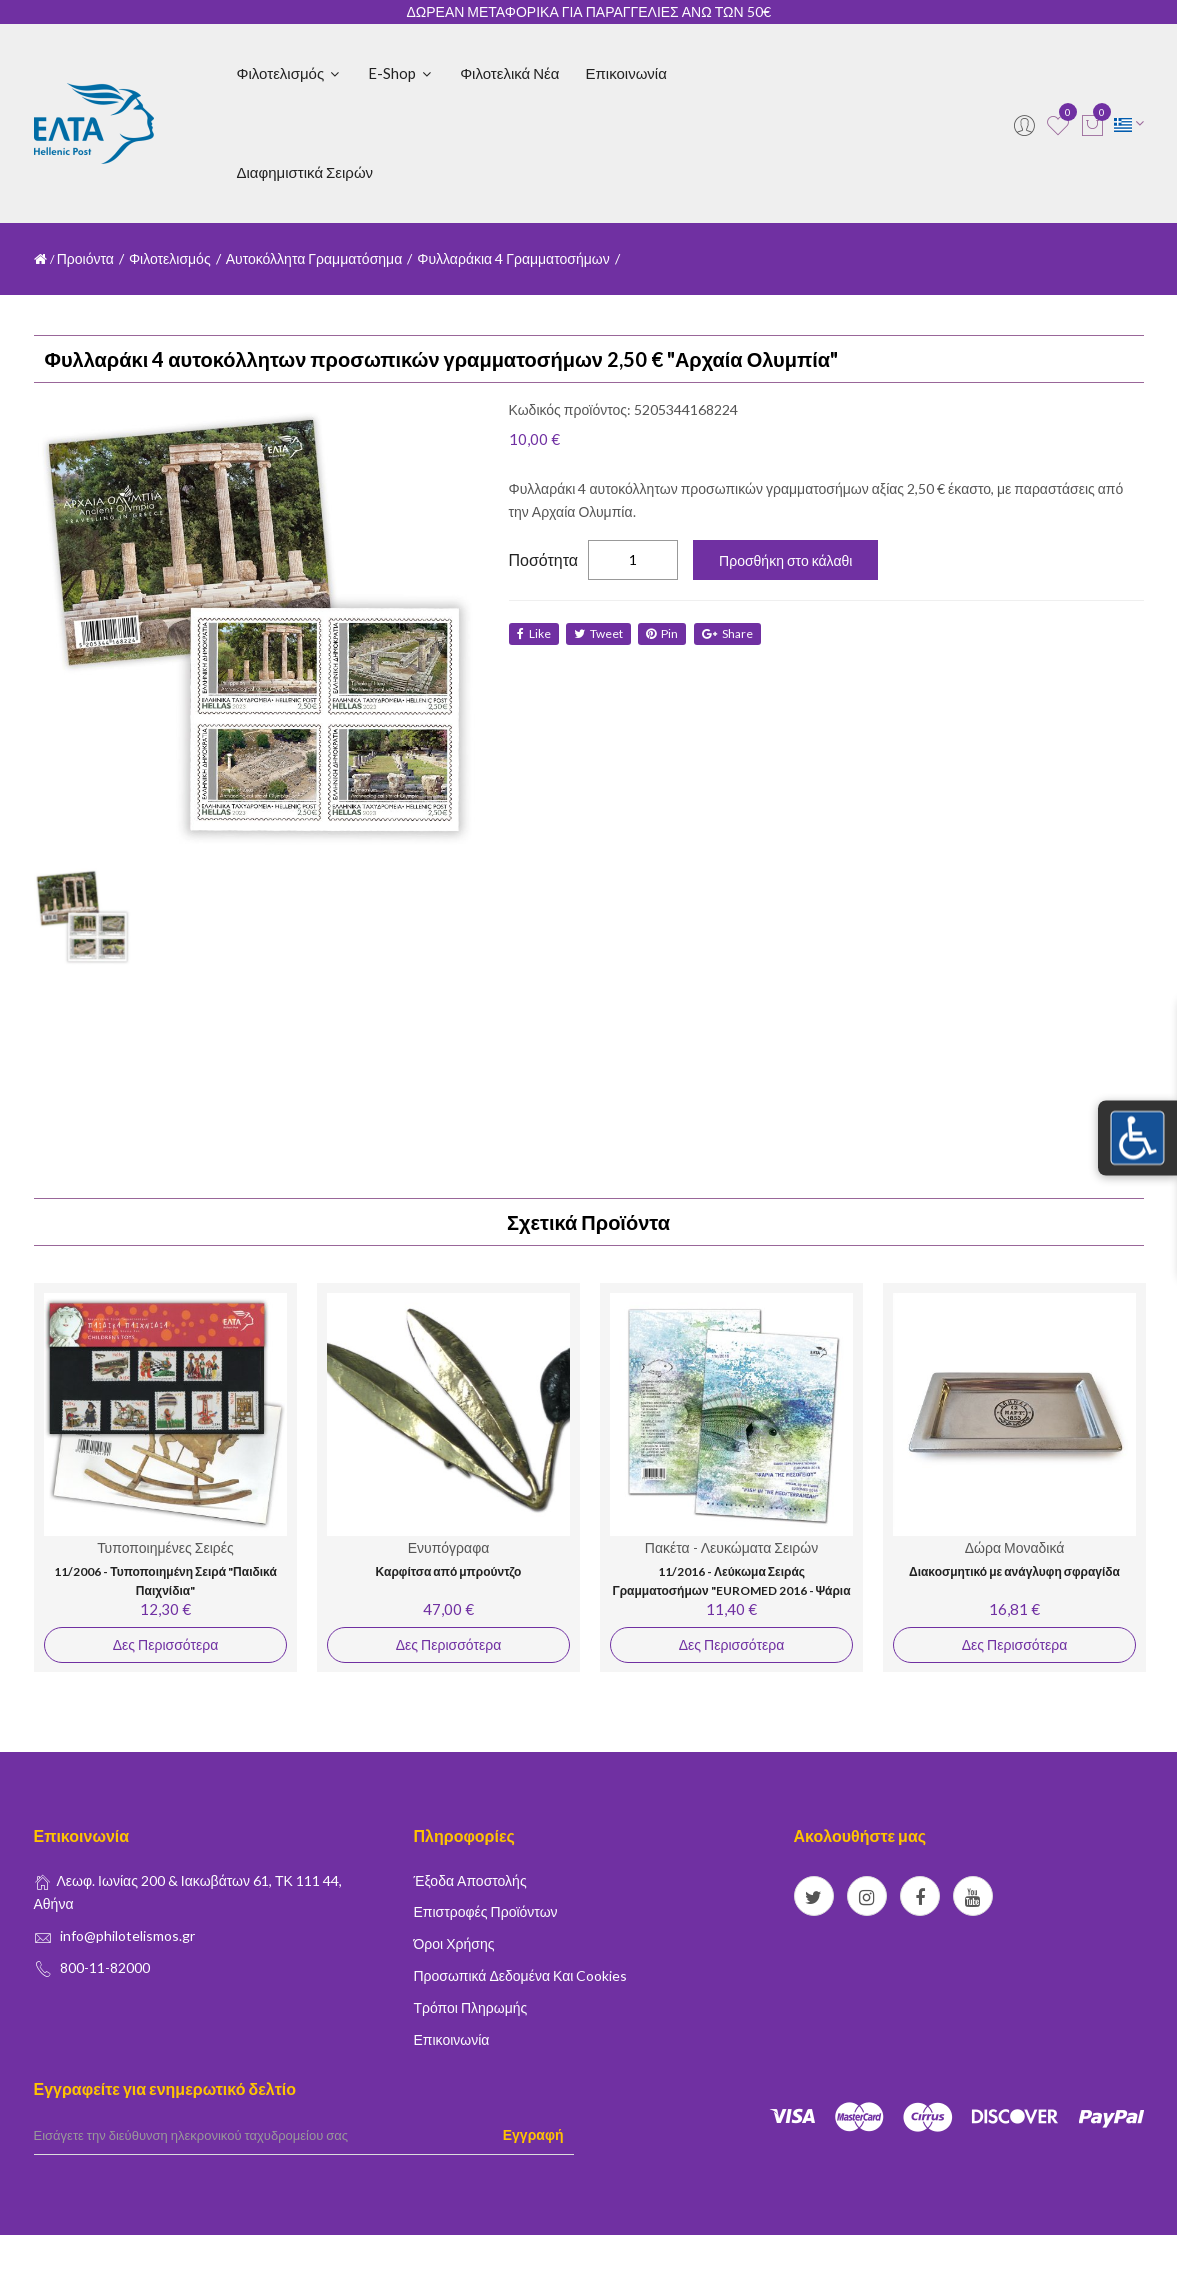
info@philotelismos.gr (127, 1935)
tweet (600, 633)
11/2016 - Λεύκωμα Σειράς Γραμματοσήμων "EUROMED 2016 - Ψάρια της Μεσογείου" (731, 1591)
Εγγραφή (533, 2134)
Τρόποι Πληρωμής (471, 2007)
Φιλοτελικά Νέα (509, 73)
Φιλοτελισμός (290, 73)
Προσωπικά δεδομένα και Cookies (521, 1975)
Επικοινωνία (625, 73)
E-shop (401, 73)
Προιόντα (85, 258)
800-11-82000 (105, 1967)
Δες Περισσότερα (164, 1644)
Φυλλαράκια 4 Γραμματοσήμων (513, 258)
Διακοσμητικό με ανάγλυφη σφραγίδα (1014, 1571)
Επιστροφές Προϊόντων (486, 1911)
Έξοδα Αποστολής (470, 1880)
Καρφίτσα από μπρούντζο (448, 1571)
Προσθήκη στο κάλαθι (785, 560)
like (534, 633)
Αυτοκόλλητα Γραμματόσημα (314, 258)
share (732, 633)
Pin (666, 633)
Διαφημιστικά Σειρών (305, 172)
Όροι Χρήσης (454, 1943)
